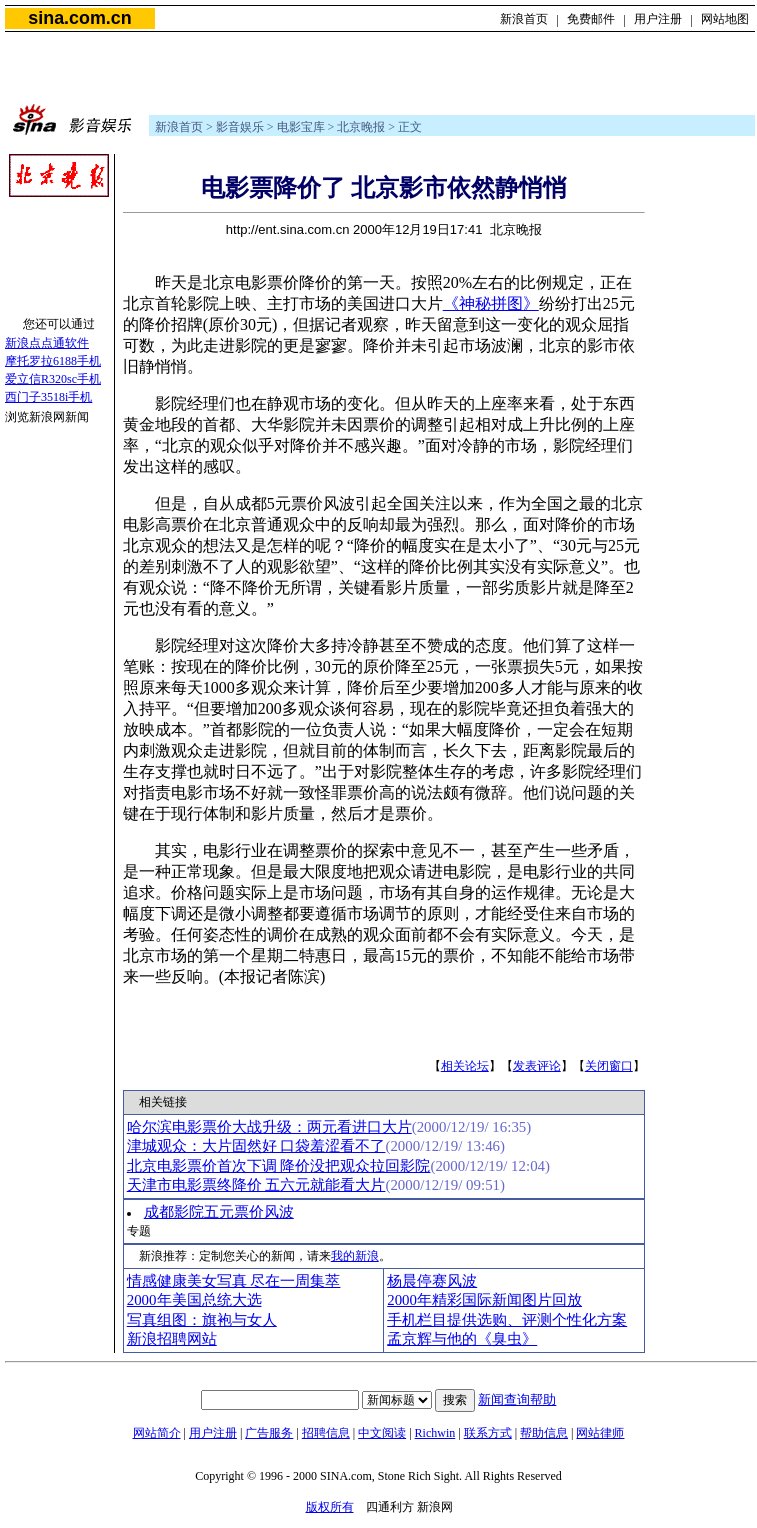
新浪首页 (524, 19)
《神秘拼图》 (491, 303)
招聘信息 (326, 1433)
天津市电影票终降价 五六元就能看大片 (256, 1185)
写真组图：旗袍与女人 (202, 1320)
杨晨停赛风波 (432, 1281)
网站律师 (600, 1433)
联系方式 (488, 1433)
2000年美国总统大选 (194, 1300)
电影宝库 (301, 127)
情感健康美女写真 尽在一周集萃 (234, 1281)
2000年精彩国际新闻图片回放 (484, 1300)
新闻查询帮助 (517, 1399)
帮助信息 (544, 1433)
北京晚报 (361, 127)
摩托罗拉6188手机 (53, 361)
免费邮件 (591, 19)
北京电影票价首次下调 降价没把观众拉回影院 (279, 1166)
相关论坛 (465, 1066)
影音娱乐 (240, 127)
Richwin (435, 1433)
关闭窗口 (609, 1066)
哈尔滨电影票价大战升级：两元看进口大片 (269, 1127)
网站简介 (157, 1433)
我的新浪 (355, 1256)
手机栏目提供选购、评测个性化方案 (507, 1320)
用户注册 (658, 19)
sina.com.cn (79, 18)
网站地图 (725, 19)
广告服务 (269, 1433)
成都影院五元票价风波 (219, 1212)
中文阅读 (382, 1433)
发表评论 (537, 1066)
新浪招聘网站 (172, 1339)
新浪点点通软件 (47, 343)
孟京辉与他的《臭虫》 (462, 1339)
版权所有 (330, 1507)
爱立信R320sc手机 (53, 379)
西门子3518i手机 (48, 397)
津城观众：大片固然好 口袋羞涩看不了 (256, 1146)
